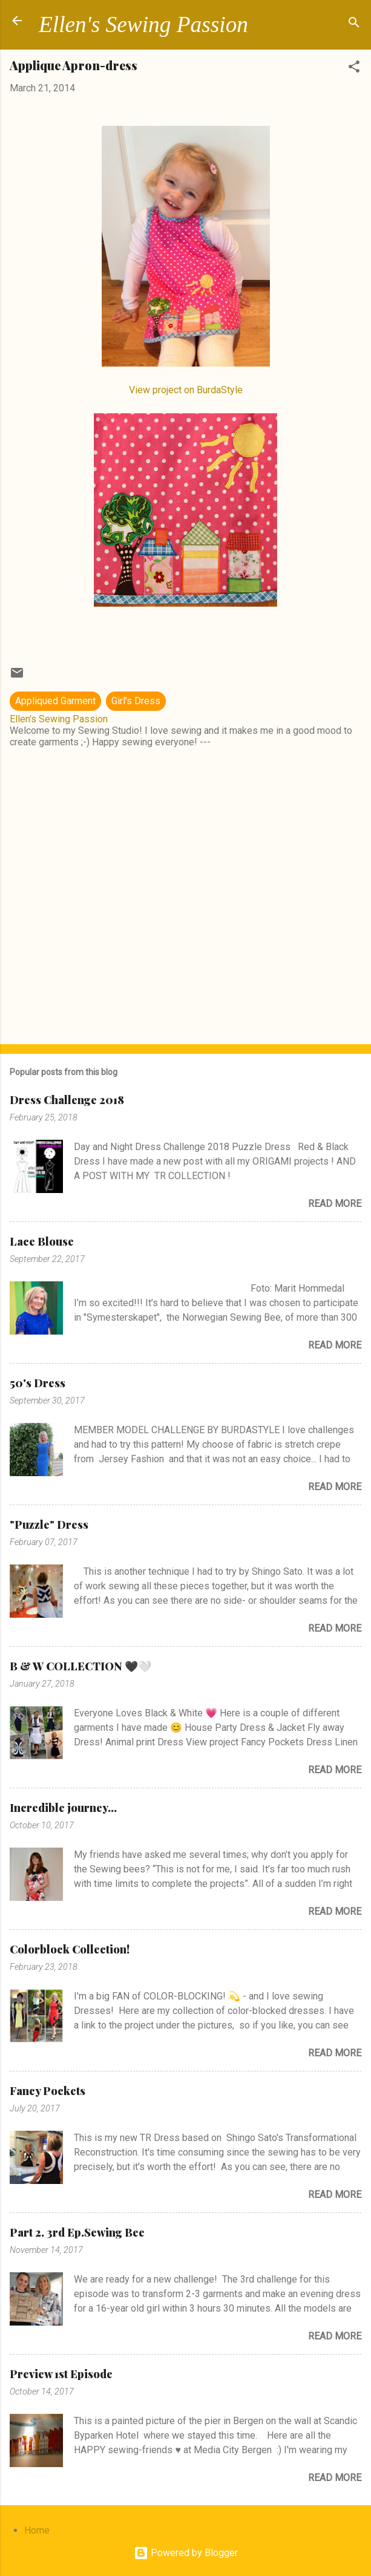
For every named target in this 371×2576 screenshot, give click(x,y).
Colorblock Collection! (70, 1949)
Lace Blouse (42, 1241)
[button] (354, 68)
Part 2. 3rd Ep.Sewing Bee (77, 2232)
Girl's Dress (135, 701)
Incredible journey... (63, 1807)
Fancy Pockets (47, 2091)
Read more (334, 1203)
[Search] (354, 24)
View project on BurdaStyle (186, 390)
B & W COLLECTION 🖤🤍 (80, 1666)
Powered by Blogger (186, 2552)
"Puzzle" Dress (49, 1524)
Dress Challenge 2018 (67, 1100)
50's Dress (37, 1383)
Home (37, 2530)
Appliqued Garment (55, 701)
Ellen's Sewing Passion (143, 24)
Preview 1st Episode (61, 2374)
